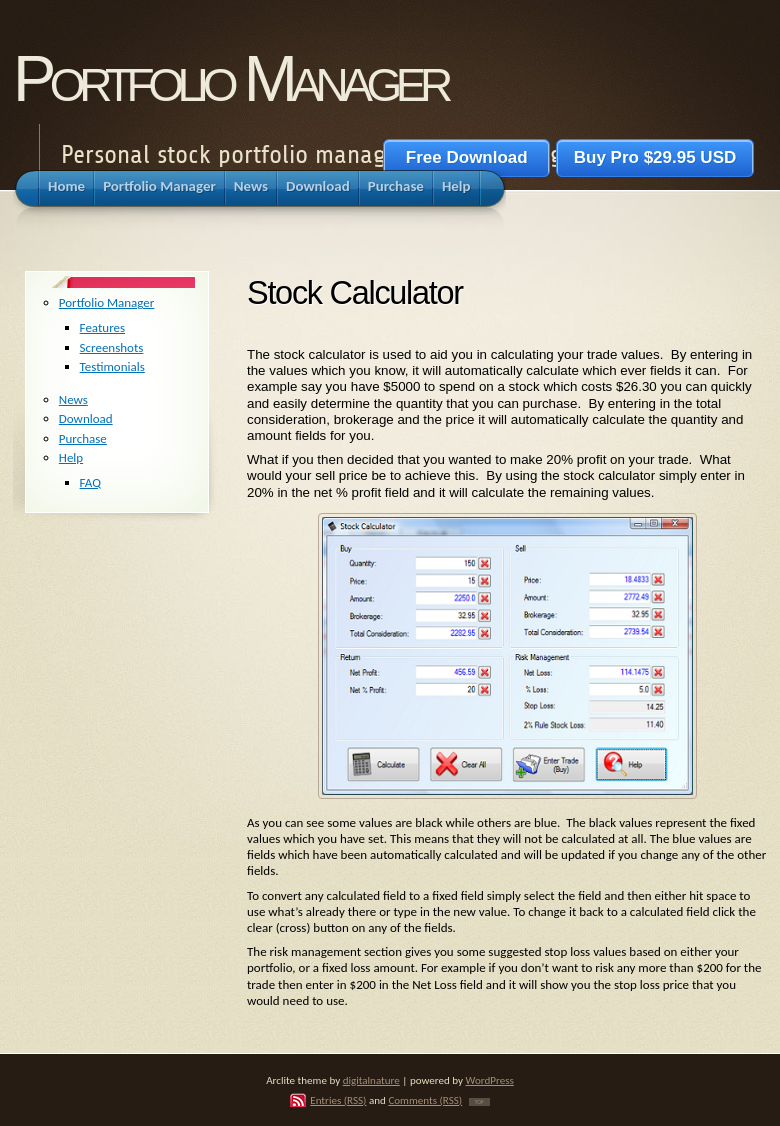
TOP (479, 1102)
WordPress (490, 1080)
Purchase (83, 438)
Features (102, 327)
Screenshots (112, 347)
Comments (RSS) (425, 1100)
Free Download (466, 157)
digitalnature (371, 1080)
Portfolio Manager (230, 78)
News (73, 399)
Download (86, 418)
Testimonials (112, 366)
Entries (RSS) (338, 1100)
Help (71, 457)
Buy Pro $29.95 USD (655, 157)
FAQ (90, 482)
